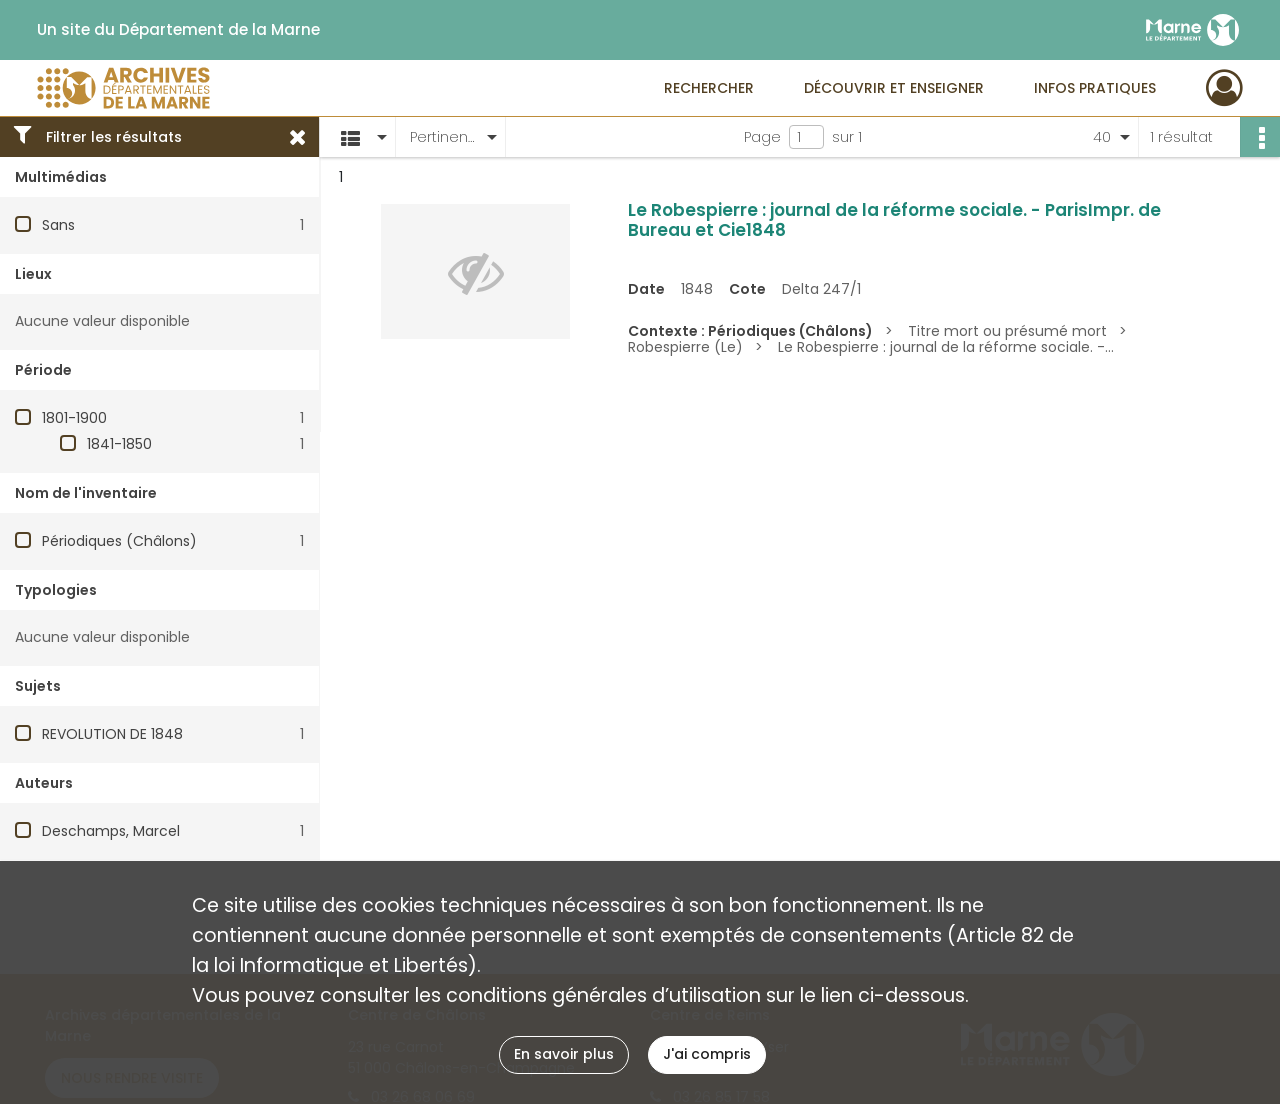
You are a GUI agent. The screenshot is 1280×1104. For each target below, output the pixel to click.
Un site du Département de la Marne (178, 30)
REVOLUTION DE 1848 (112, 734)
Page (762, 137)
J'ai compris (707, 1054)
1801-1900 (74, 418)
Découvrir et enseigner (894, 88)
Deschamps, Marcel (111, 831)
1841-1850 (119, 444)
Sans (58, 225)
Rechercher (709, 88)
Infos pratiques (1095, 88)
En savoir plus (564, 1054)
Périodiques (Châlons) (119, 541)
